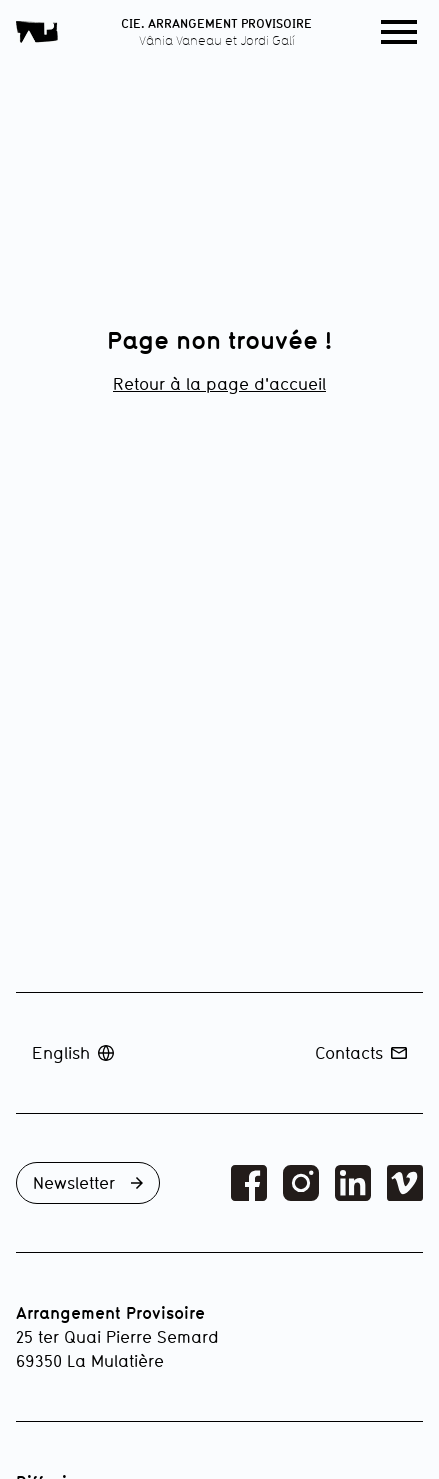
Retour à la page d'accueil (219, 383)
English (73, 1052)
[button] (399, 32)
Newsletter (88, 1182)
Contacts (361, 1052)
